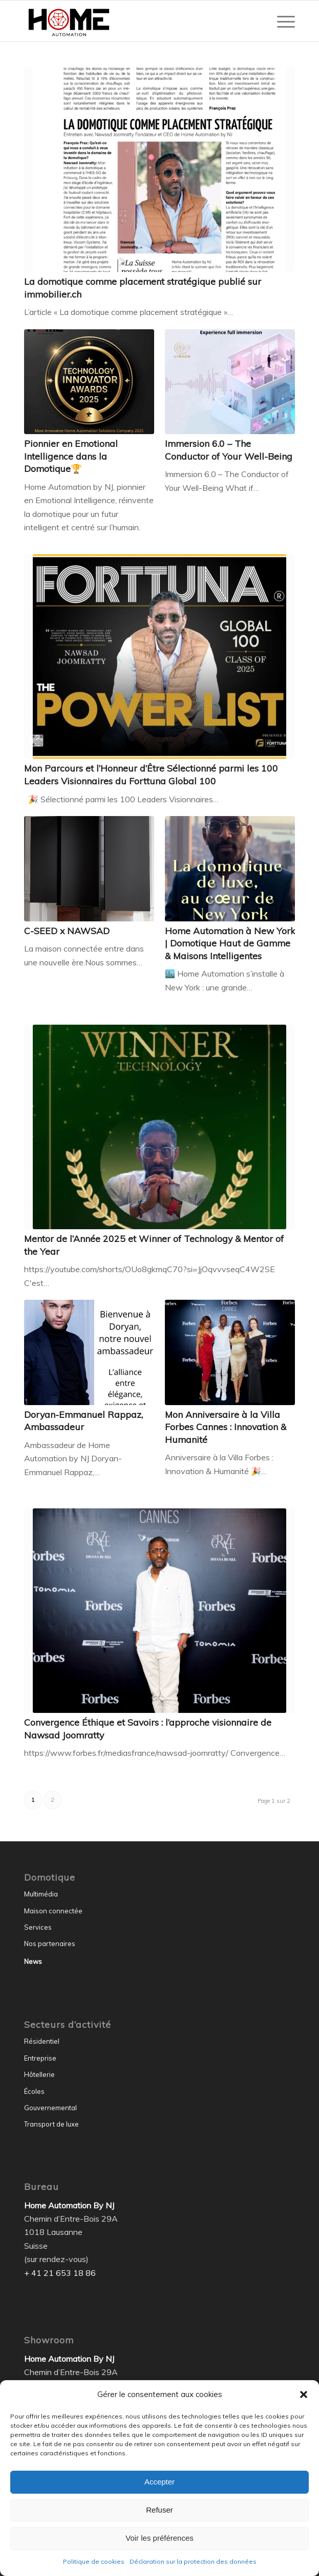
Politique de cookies (93, 2561)
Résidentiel (41, 2041)
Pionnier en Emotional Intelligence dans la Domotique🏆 (71, 456)
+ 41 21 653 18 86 (60, 2273)
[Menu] (281, 21)
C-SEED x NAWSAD (67, 930)
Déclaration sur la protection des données (193, 2561)
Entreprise (40, 2058)
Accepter (159, 2481)
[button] (304, 2394)
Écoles (34, 2091)
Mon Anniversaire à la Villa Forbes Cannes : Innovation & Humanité (225, 1427)
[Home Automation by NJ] (132, 21)
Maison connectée (53, 1911)
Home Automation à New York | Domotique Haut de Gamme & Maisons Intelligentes (230, 943)
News (33, 1961)
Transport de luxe (51, 2124)
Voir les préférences (159, 2538)
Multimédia (41, 1894)
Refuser (159, 2509)
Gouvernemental (50, 2108)
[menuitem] (281, 21)
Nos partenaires (49, 1943)
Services (38, 1927)
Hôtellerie (39, 2074)
